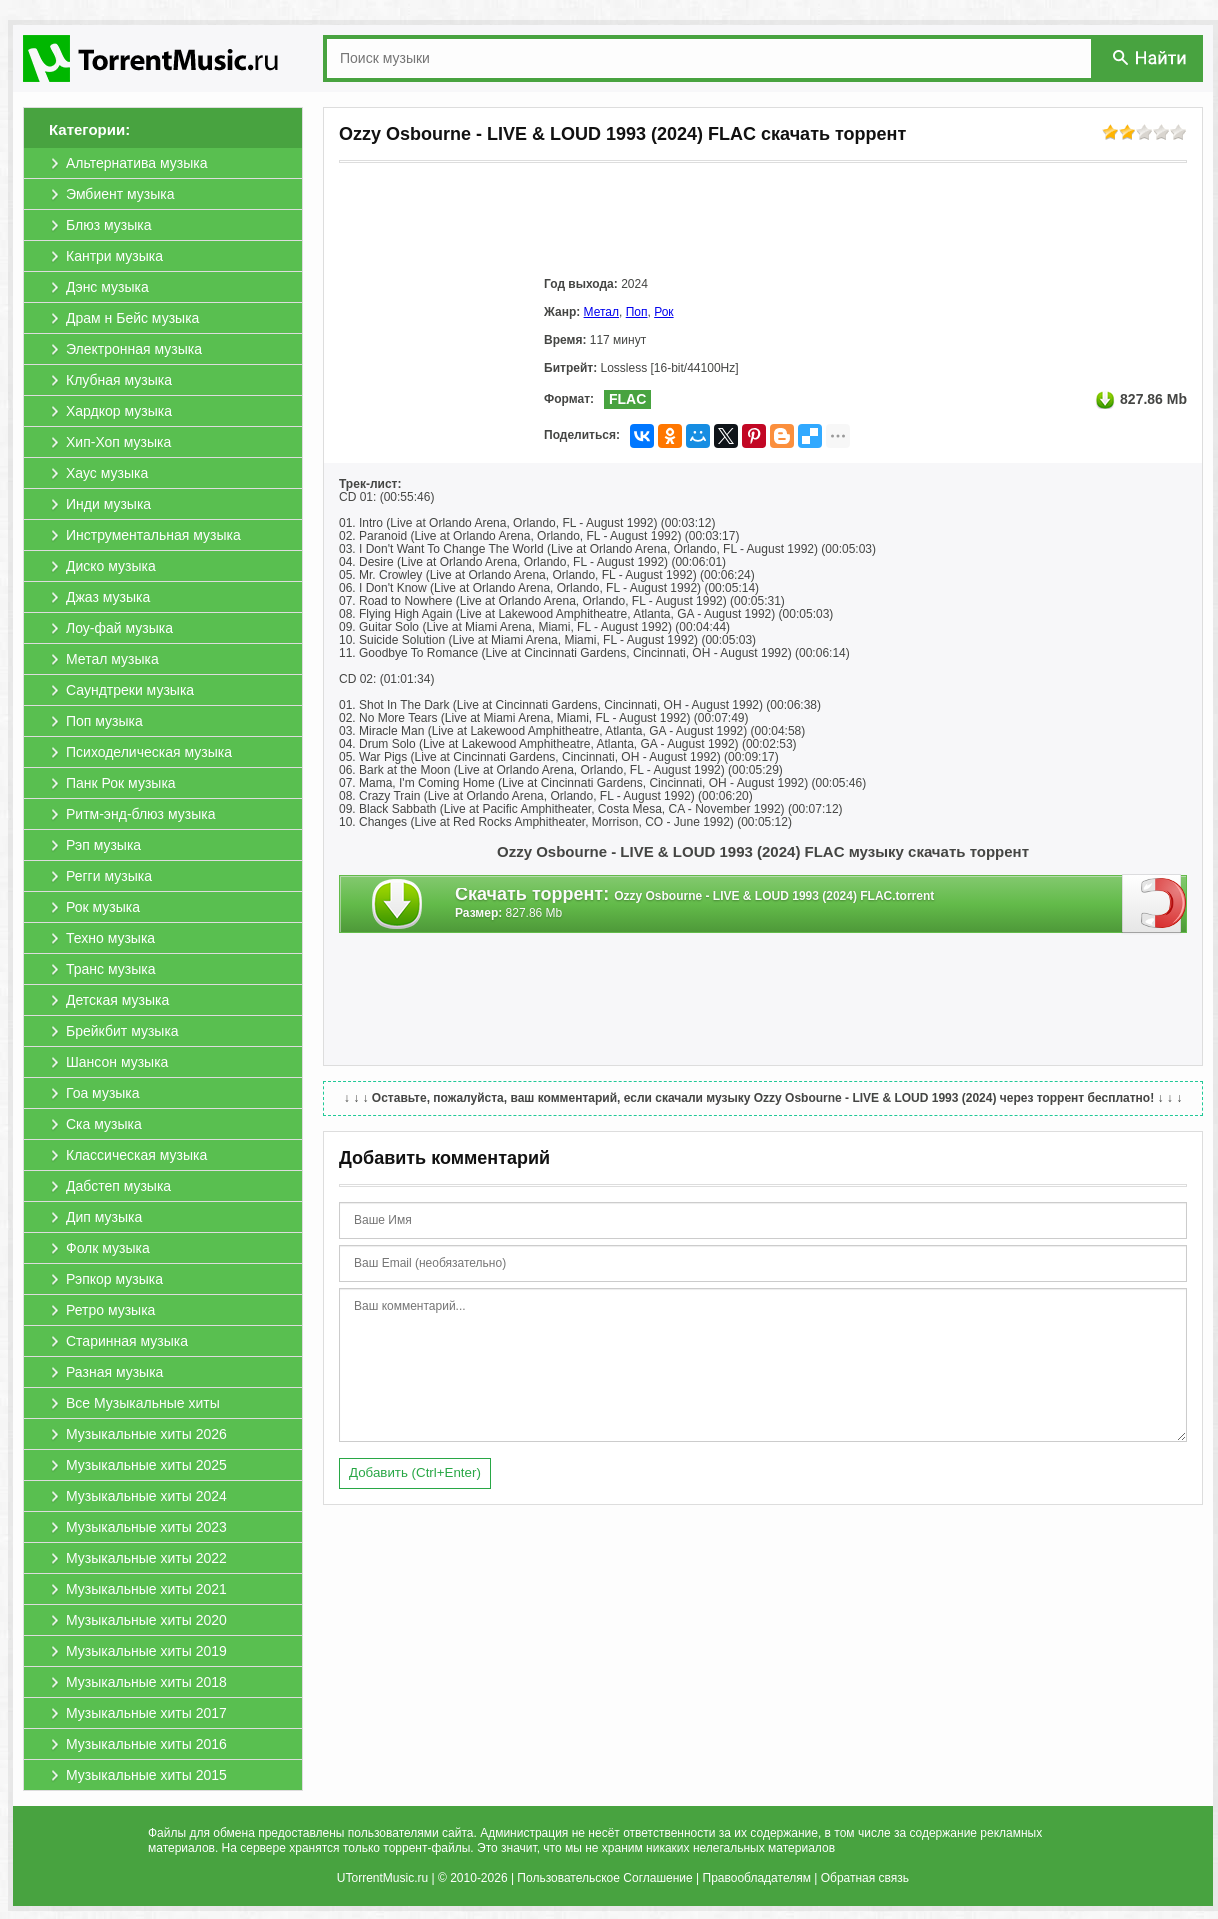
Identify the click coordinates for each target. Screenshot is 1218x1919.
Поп (637, 312)
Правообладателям (757, 1878)
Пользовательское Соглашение (604, 1878)
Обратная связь (865, 1878)
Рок (663, 312)
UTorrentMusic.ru (382, 1878)
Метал (601, 312)
